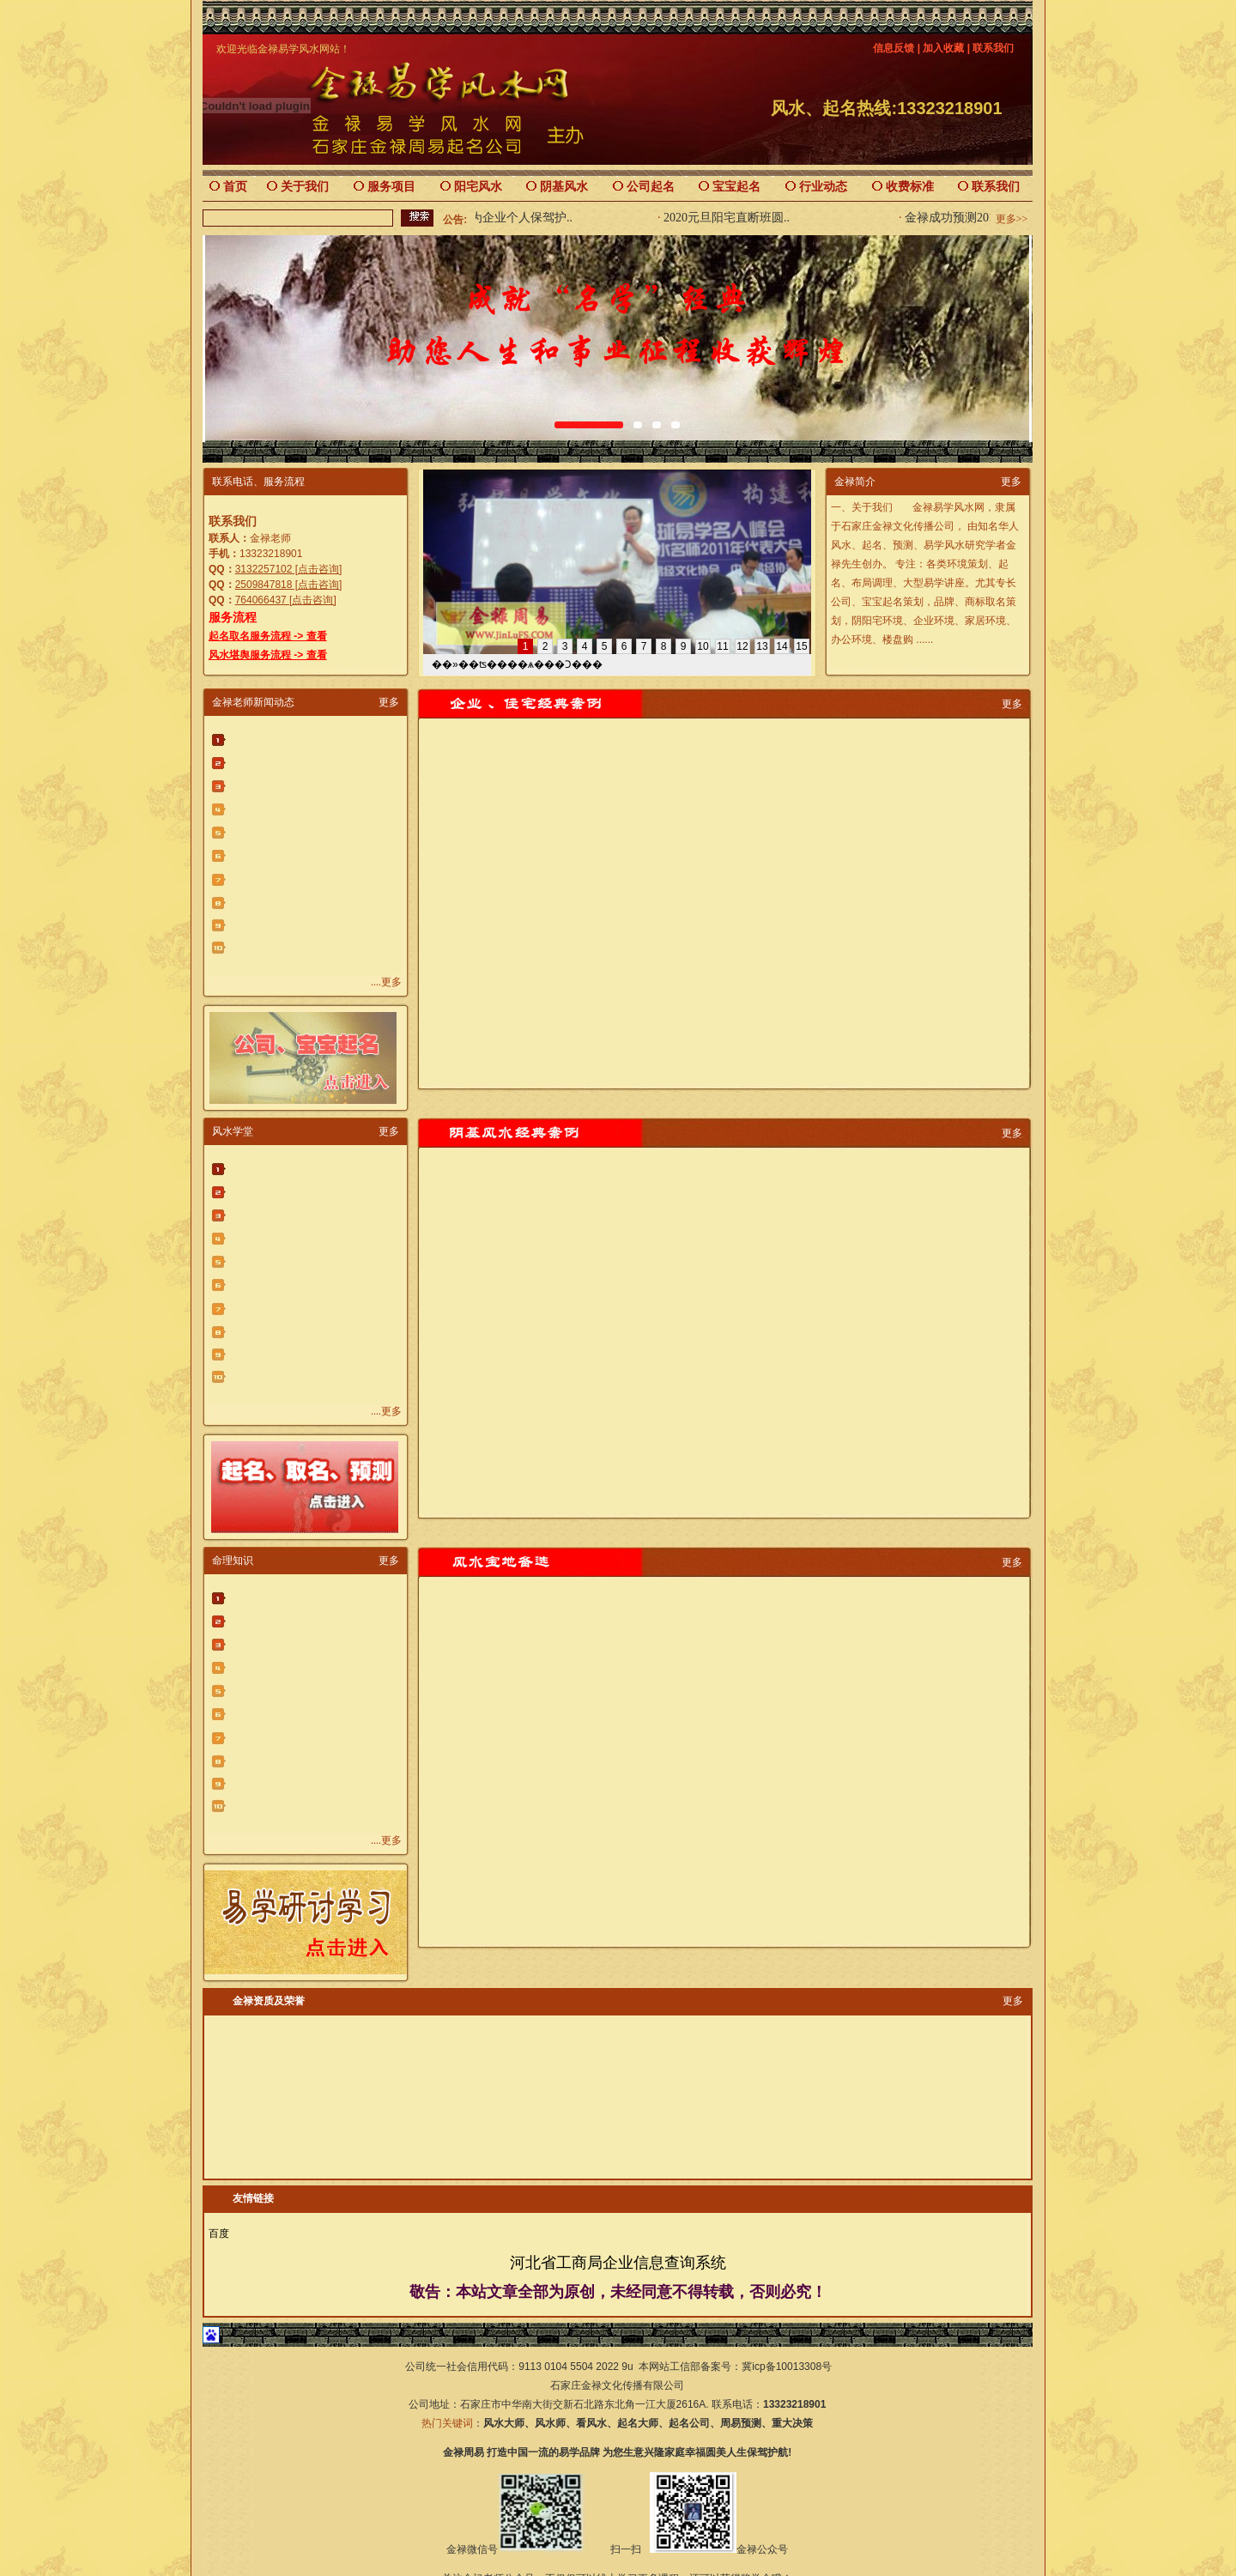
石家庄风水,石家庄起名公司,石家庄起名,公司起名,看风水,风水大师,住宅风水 (527, 2001)
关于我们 (305, 186)
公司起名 (651, 186)
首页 (235, 186)
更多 (1011, 482)
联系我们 (993, 48)
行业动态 (823, 186)
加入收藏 (943, 48)
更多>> (1012, 219)
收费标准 (910, 186)
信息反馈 (893, 48)
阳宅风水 (478, 186)
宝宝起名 (736, 186)
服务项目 (391, 186)
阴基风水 (564, 186)
